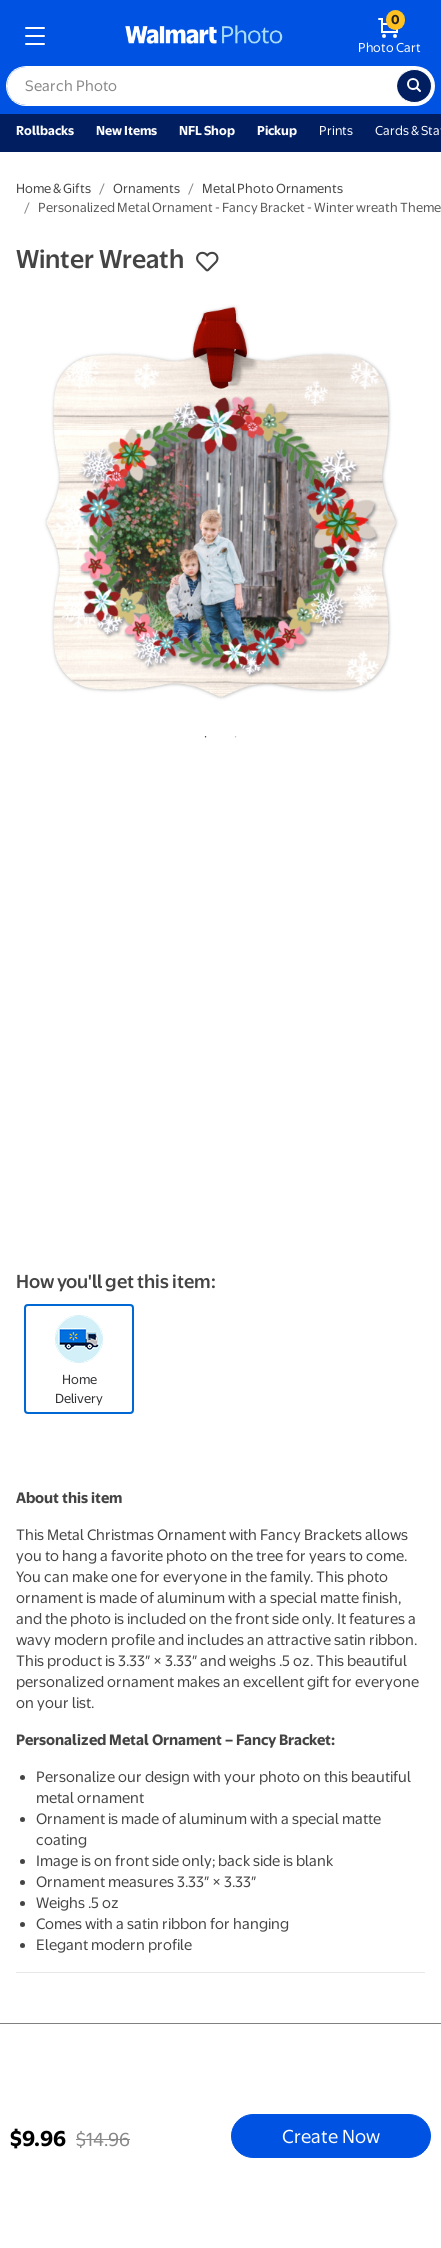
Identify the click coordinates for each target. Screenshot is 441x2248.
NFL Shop (207, 130)
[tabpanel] (220, 502)
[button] (207, 262)
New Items (126, 130)
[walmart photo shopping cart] (389, 36)
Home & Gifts (53, 188)
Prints (336, 130)
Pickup (277, 130)
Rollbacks (45, 130)
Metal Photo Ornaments (272, 188)
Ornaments (146, 188)
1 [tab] (202, 733)
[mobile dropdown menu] (35, 36)
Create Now (331, 2136)
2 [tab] (232, 733)
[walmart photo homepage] (204, 36)
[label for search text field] (201, 86)
